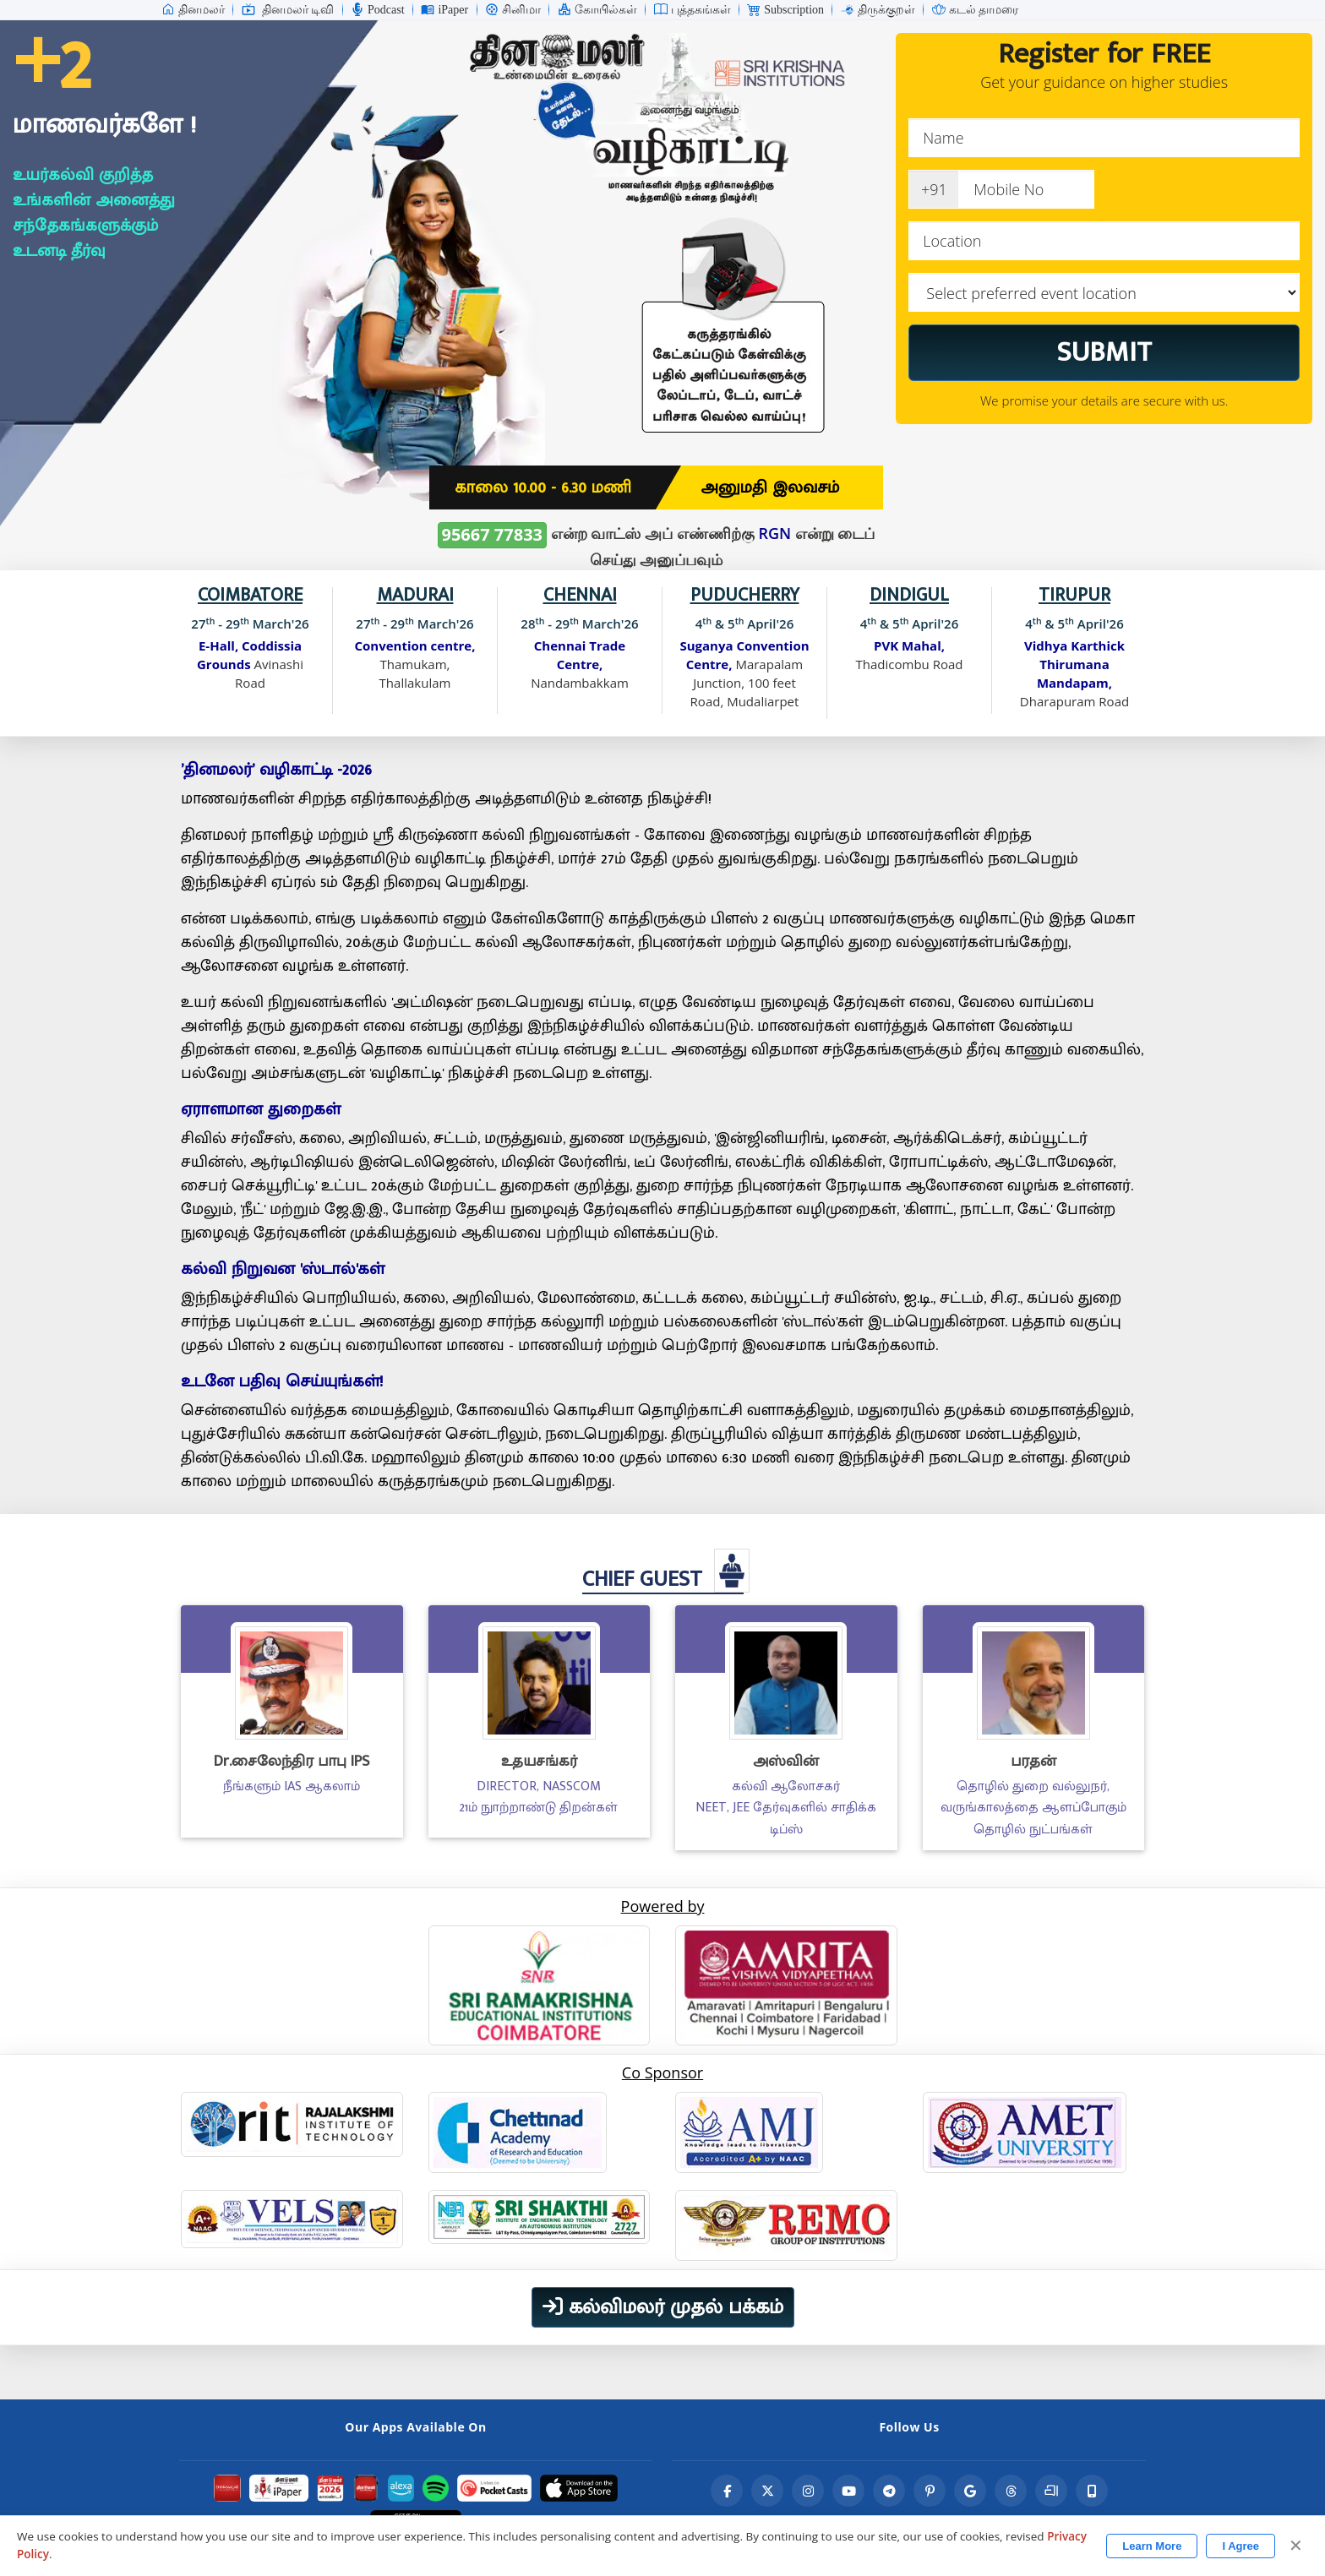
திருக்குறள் (878, 9)
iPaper (444, 9)
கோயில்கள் (597, 9)
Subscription (785, 9)
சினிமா (513, 9)
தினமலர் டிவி (288, 9)
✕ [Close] (1296, 2545)
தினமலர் (193, 9)
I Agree (1240, 2546)
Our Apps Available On (415, 2427)
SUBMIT (1104, 352)
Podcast (378, 9)
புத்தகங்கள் (692, 9)
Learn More (1151, 2546)
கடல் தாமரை (975, 9)
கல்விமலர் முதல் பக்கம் (663, 2307)
